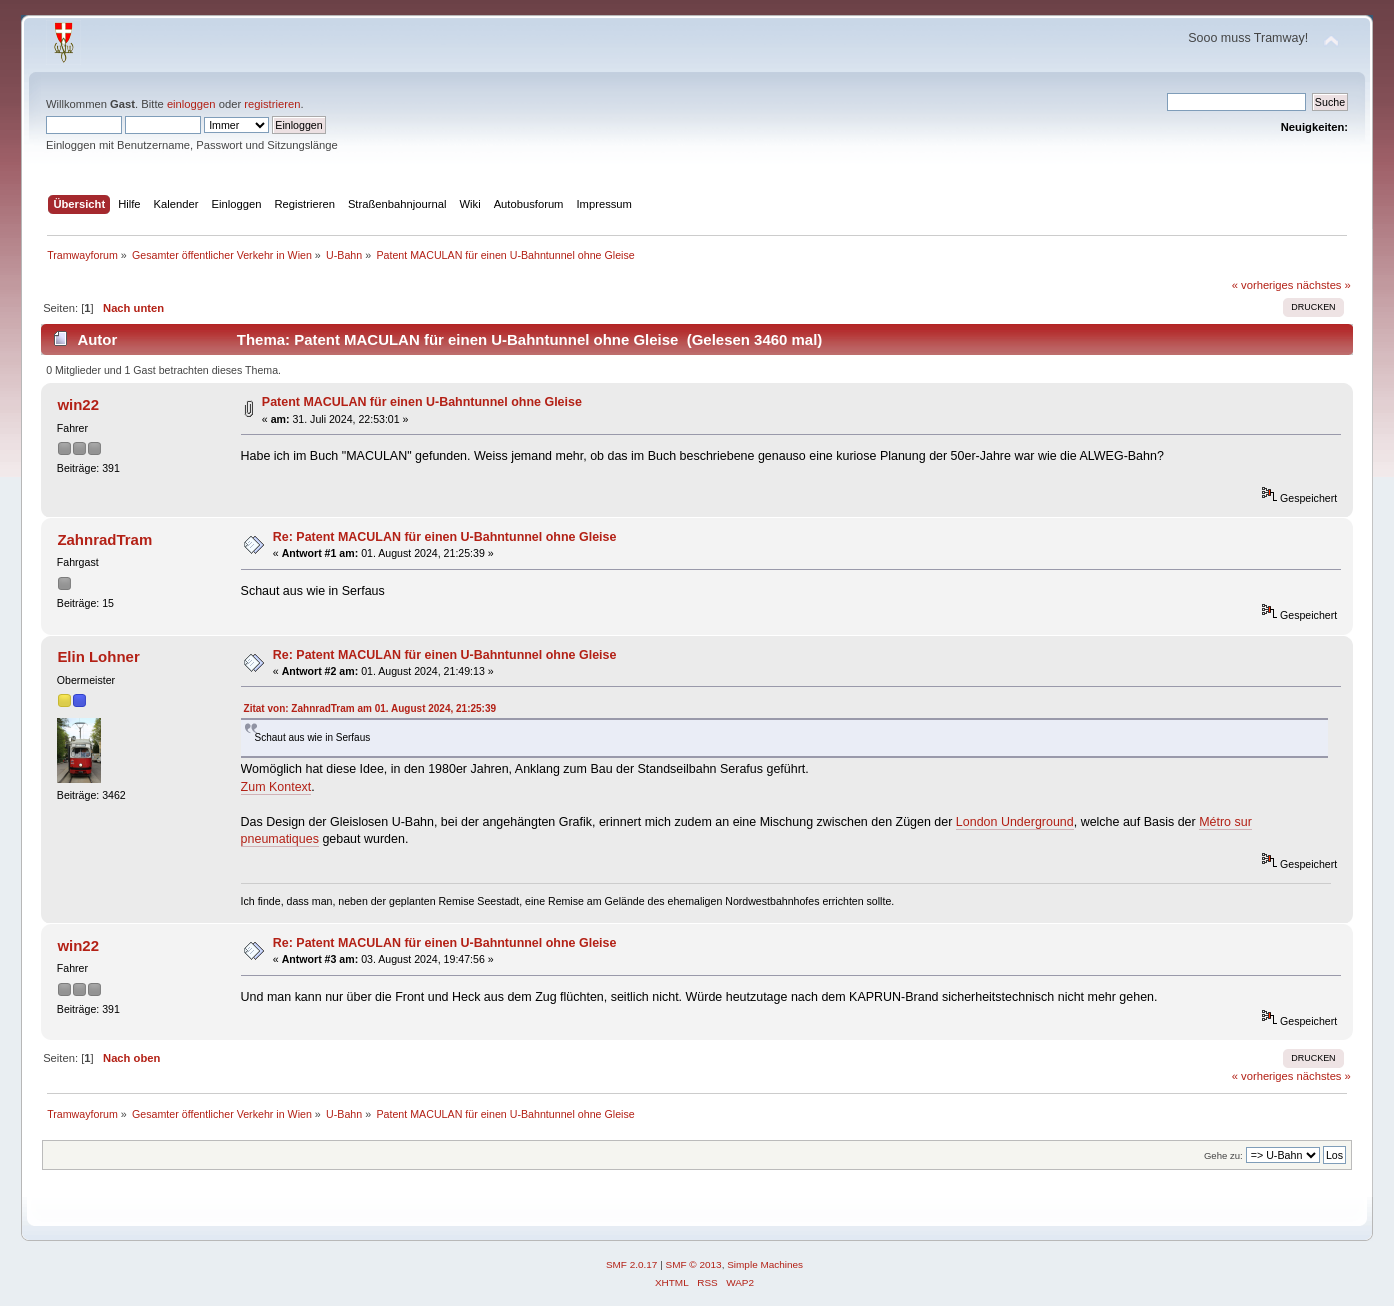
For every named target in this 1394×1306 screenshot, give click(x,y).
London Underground (1015, 822)
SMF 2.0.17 (632, 1264)
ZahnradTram (104, 539)
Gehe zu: (1223, 1155)
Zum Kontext (276, 787)
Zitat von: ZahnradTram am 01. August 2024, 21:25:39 (370, 708)
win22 (78, 404)
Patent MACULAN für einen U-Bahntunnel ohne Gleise (422, 402)
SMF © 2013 (694, 1264)
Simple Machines (765, 1264)
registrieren (272, 104)
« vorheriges (1263, 285)
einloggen (191, 104)
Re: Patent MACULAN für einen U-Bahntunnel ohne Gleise (445, 537)
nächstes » (1324, 285)
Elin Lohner (98, 656)
